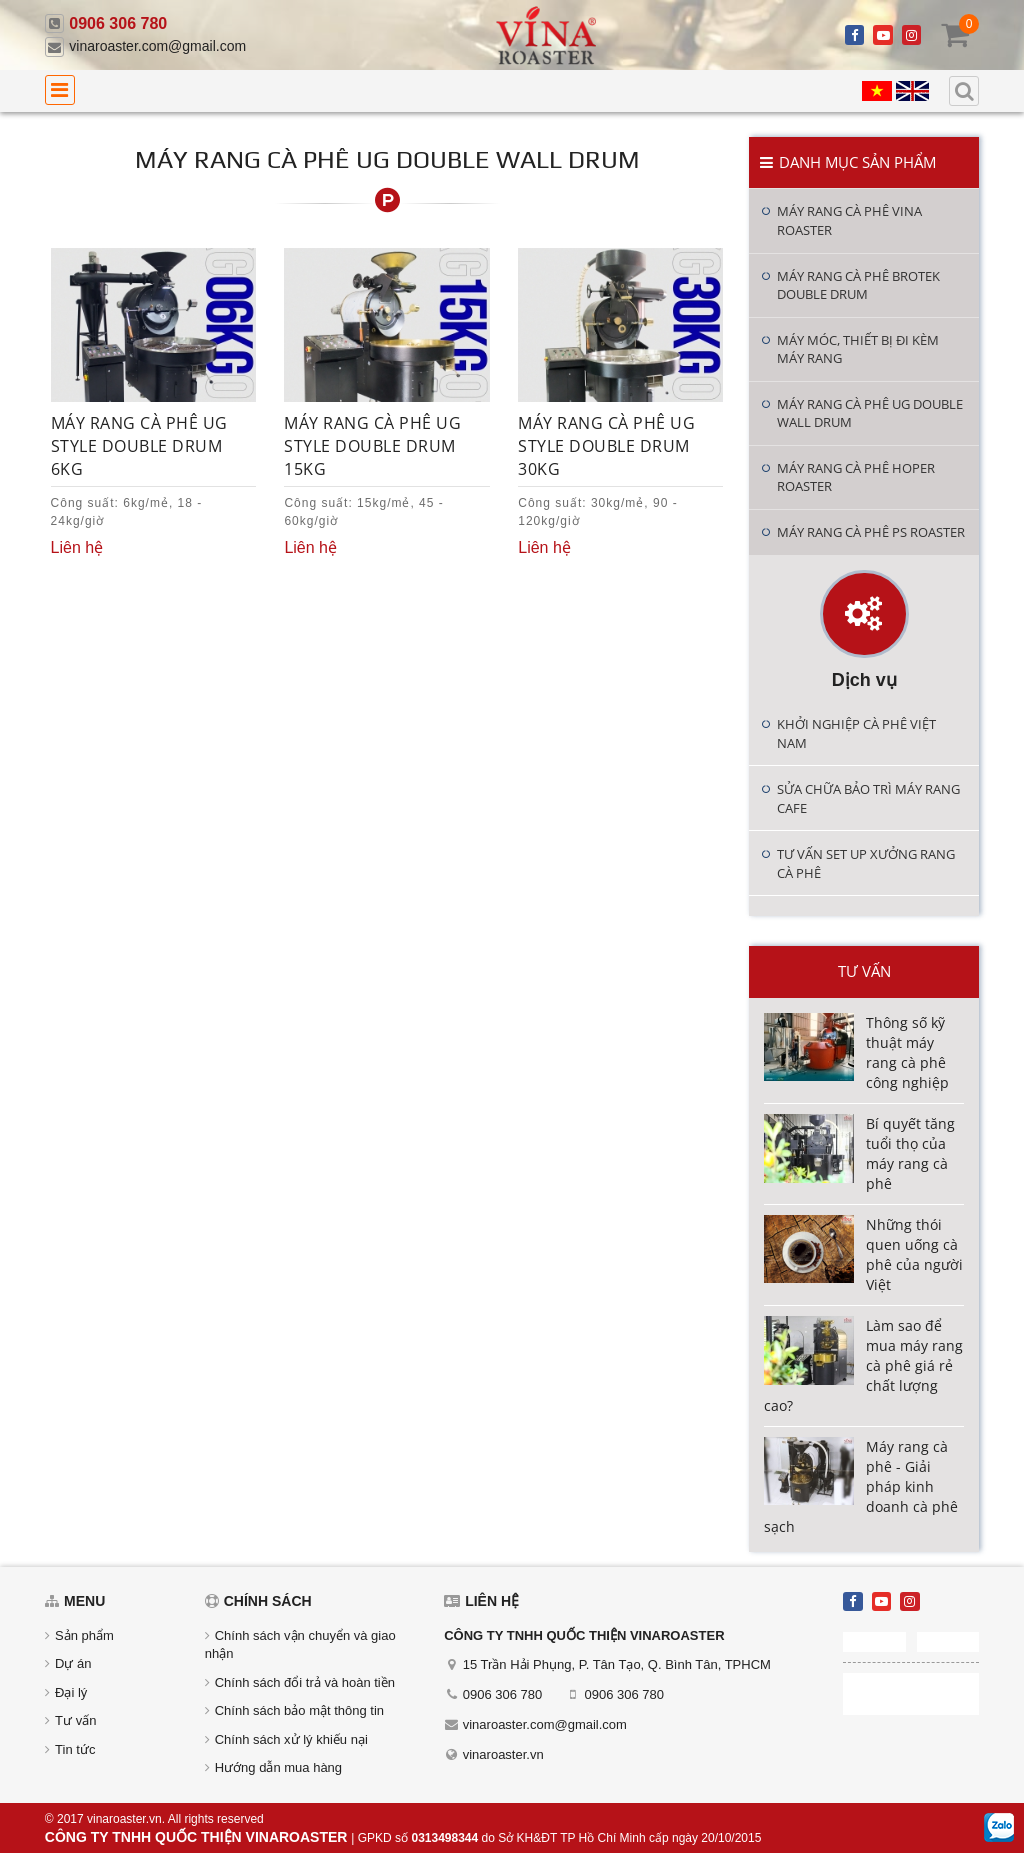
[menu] (60, 90)
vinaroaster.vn (503, 1754)
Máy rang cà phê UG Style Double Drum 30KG (606, 446)
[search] (964, 91)
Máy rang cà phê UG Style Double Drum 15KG (372, 446)
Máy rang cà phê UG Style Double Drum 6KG (139, 446)
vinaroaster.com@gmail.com (157, 46)
